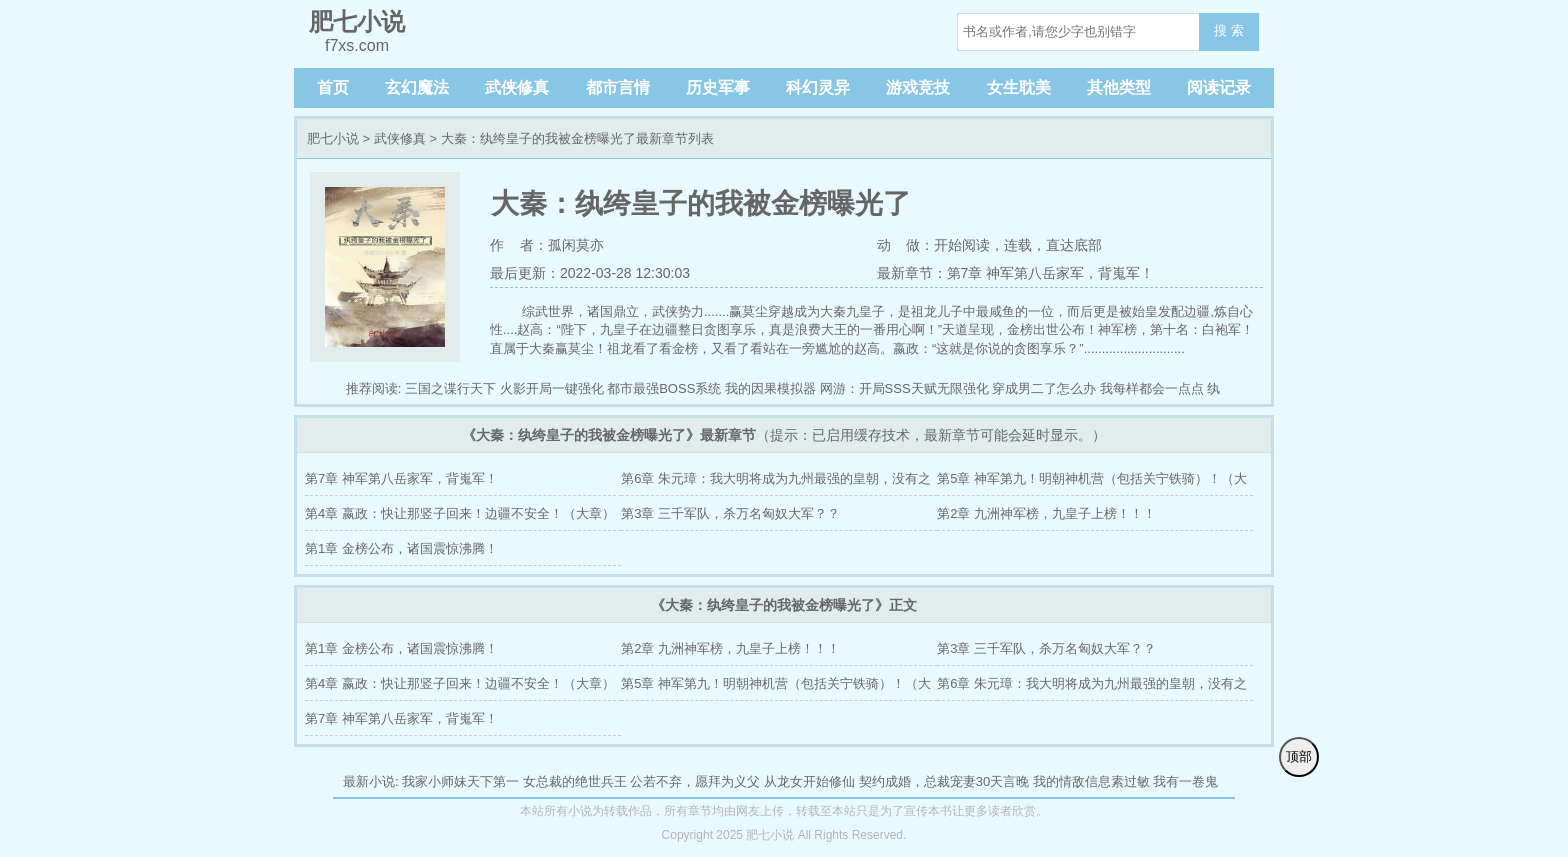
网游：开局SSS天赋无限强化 (904, 388)
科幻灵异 (818, 87)
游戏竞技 (918, 87)
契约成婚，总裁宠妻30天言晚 (944, 781)
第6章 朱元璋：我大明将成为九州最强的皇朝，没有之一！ (776, 483)
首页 (333, 87)
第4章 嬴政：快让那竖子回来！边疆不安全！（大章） (460, 513)
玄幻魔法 (417, 87)
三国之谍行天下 (450, 388)
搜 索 (1229, 30)
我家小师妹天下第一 (460, 781)
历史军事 (718, 87)
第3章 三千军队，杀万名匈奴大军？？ (730, 513)
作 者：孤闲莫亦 (547, 245)
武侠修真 (517, 87)
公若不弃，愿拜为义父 (695, 781)
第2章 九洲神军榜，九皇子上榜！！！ (1046, 513)
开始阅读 (962, 245)
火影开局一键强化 (552, 388)
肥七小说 (333, 138)
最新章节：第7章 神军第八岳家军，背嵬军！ (1016, 273)
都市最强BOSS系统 (664, 388)
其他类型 (1119, 87)
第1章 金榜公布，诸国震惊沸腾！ (401, 548)
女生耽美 (1019, 87)
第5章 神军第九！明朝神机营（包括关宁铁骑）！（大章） (1092, 483)
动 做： (906, 245)
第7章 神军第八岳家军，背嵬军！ (401, 478)
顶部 (1299, 756)
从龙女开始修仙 (809, 781)
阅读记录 (1219, 87)
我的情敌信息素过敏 (1091, 781)
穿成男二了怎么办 (1044, 388)
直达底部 (1074, 245)
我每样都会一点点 (1152, 388)
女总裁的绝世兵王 (575, 781)
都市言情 (618, 87)
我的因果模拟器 (770, 388)
